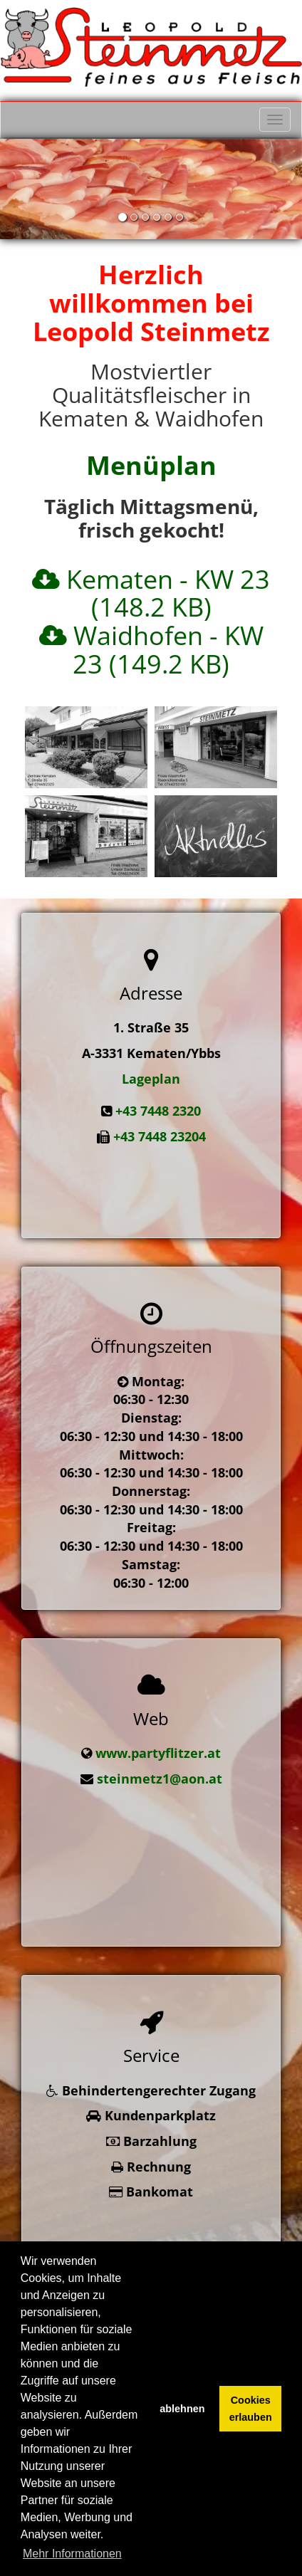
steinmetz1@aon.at (159, 1758)
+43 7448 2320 (158, 1110)
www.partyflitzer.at (158, 1733)
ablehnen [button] (182, 2408)
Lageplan (151, 1078)
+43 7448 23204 (159, 1136)
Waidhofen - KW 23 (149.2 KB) (168, 649)
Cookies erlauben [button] (250, 2408)
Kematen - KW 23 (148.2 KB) (168, 593)
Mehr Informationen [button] (72, 2554)
